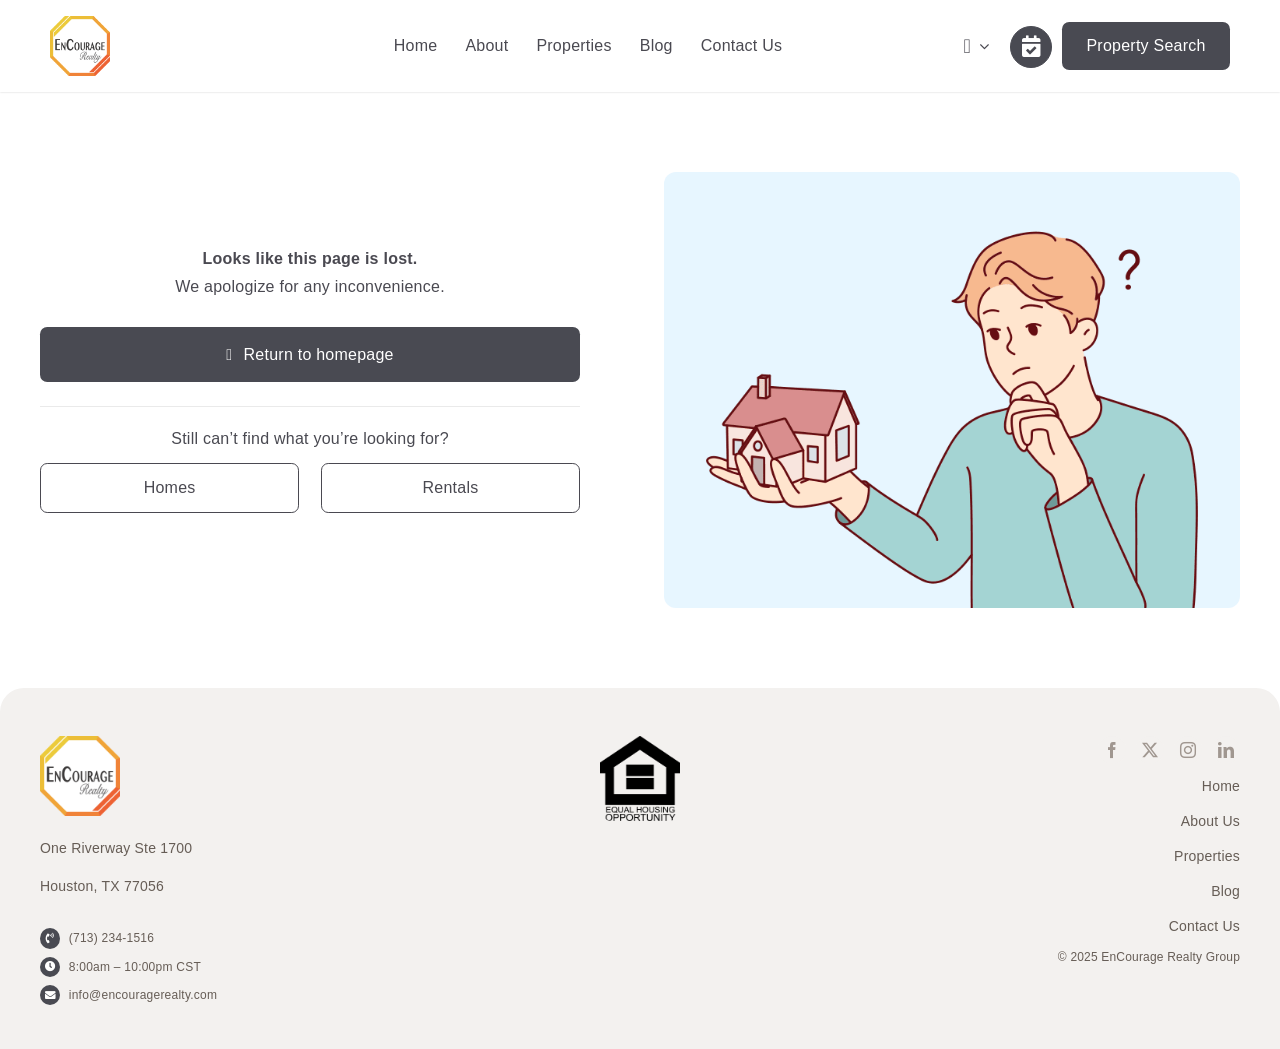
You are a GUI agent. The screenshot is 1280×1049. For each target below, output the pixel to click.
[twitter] (1150, 750)
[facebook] (1112, 750)
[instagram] (1188, 750)
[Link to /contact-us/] (1031, 47)
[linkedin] (1226, 750)
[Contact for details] (169, 487)
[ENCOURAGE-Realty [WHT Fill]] (80, 23)
